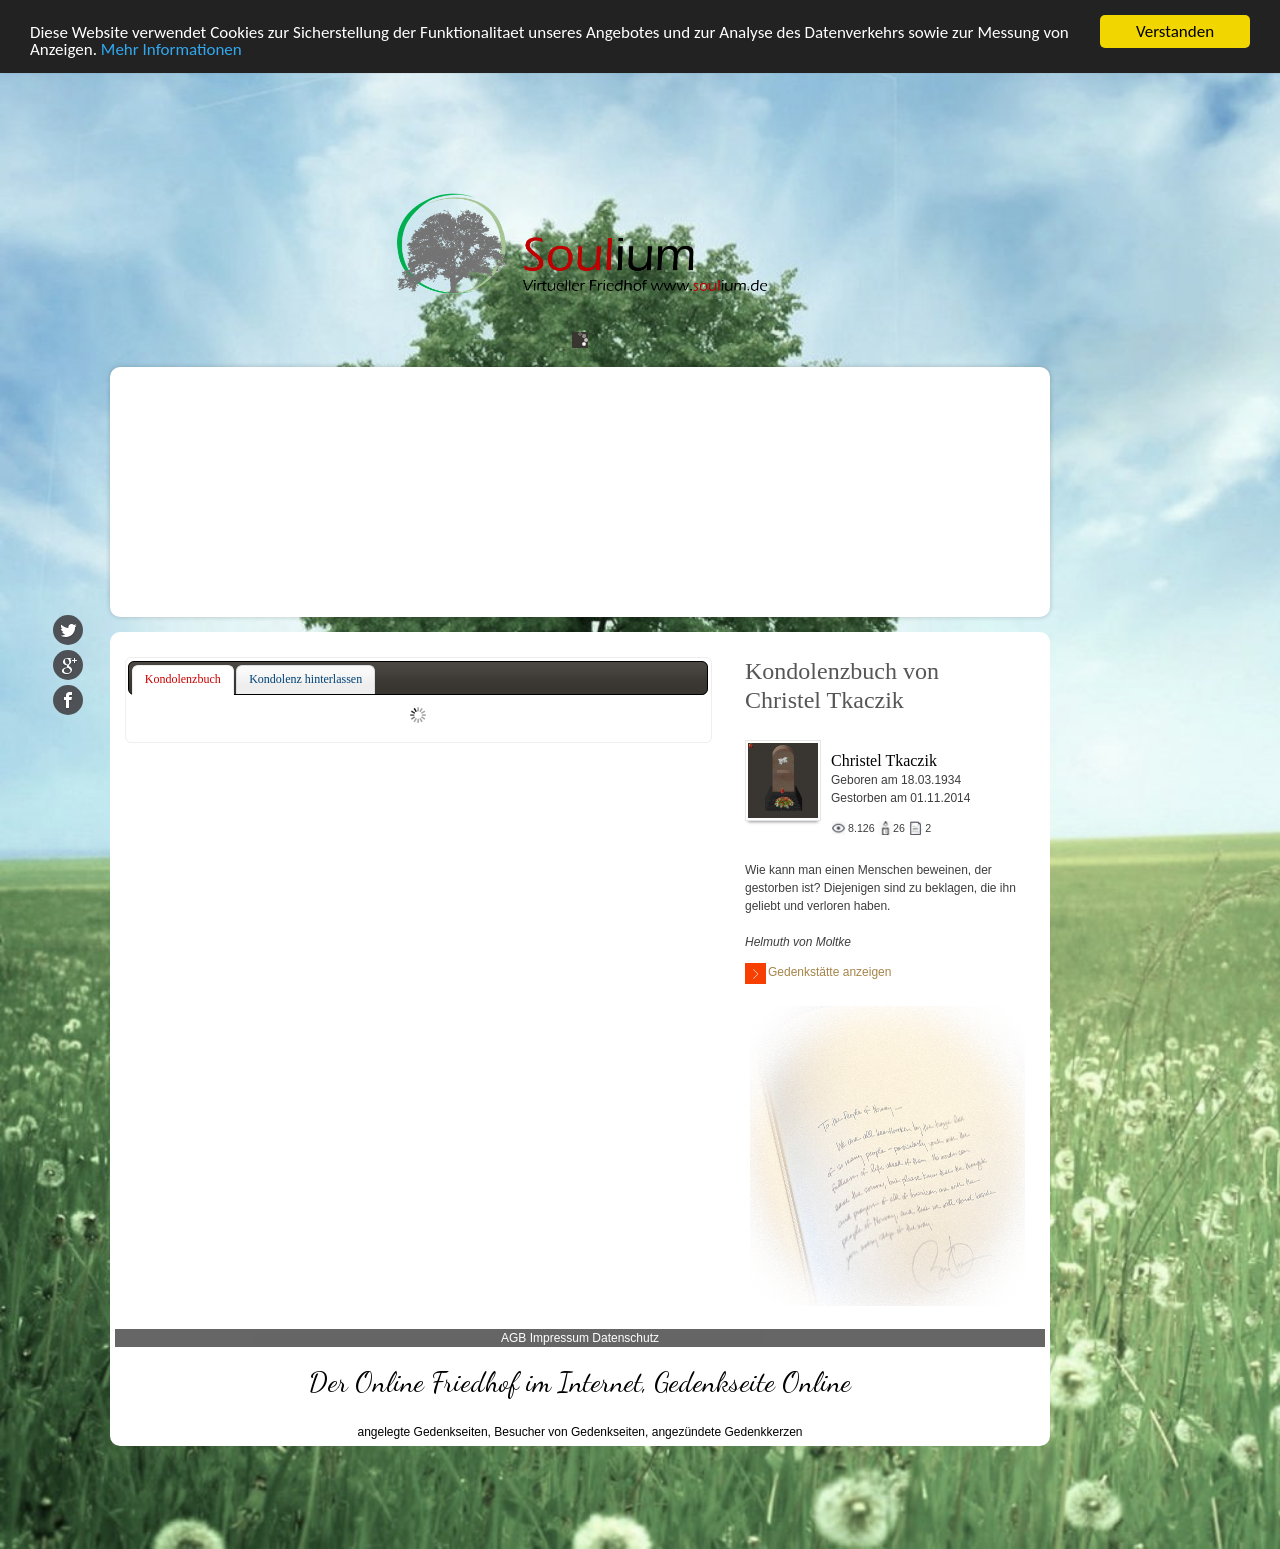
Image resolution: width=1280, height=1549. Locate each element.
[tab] (183, 680)
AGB (513, 1338)
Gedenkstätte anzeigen (818, 973)
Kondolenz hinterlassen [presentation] (305, 679)
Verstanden (1175, 31)
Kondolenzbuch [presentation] (183, 679)
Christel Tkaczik (884, 760)
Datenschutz (625, 1338)
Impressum (559, 1338)
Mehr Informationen (171, 49)
